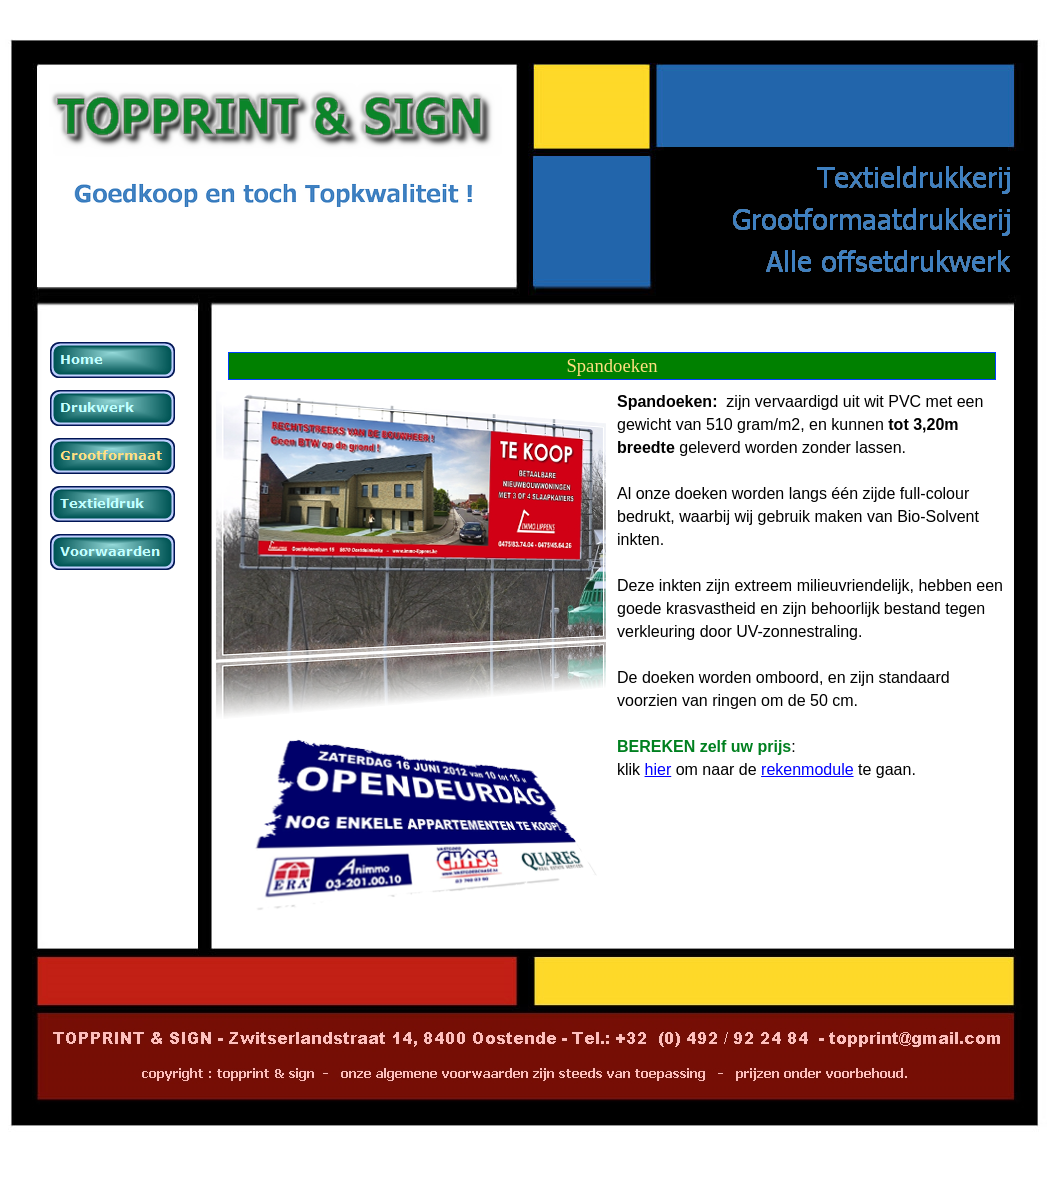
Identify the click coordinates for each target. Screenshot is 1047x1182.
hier (658, 769)
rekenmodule (807, 769)
